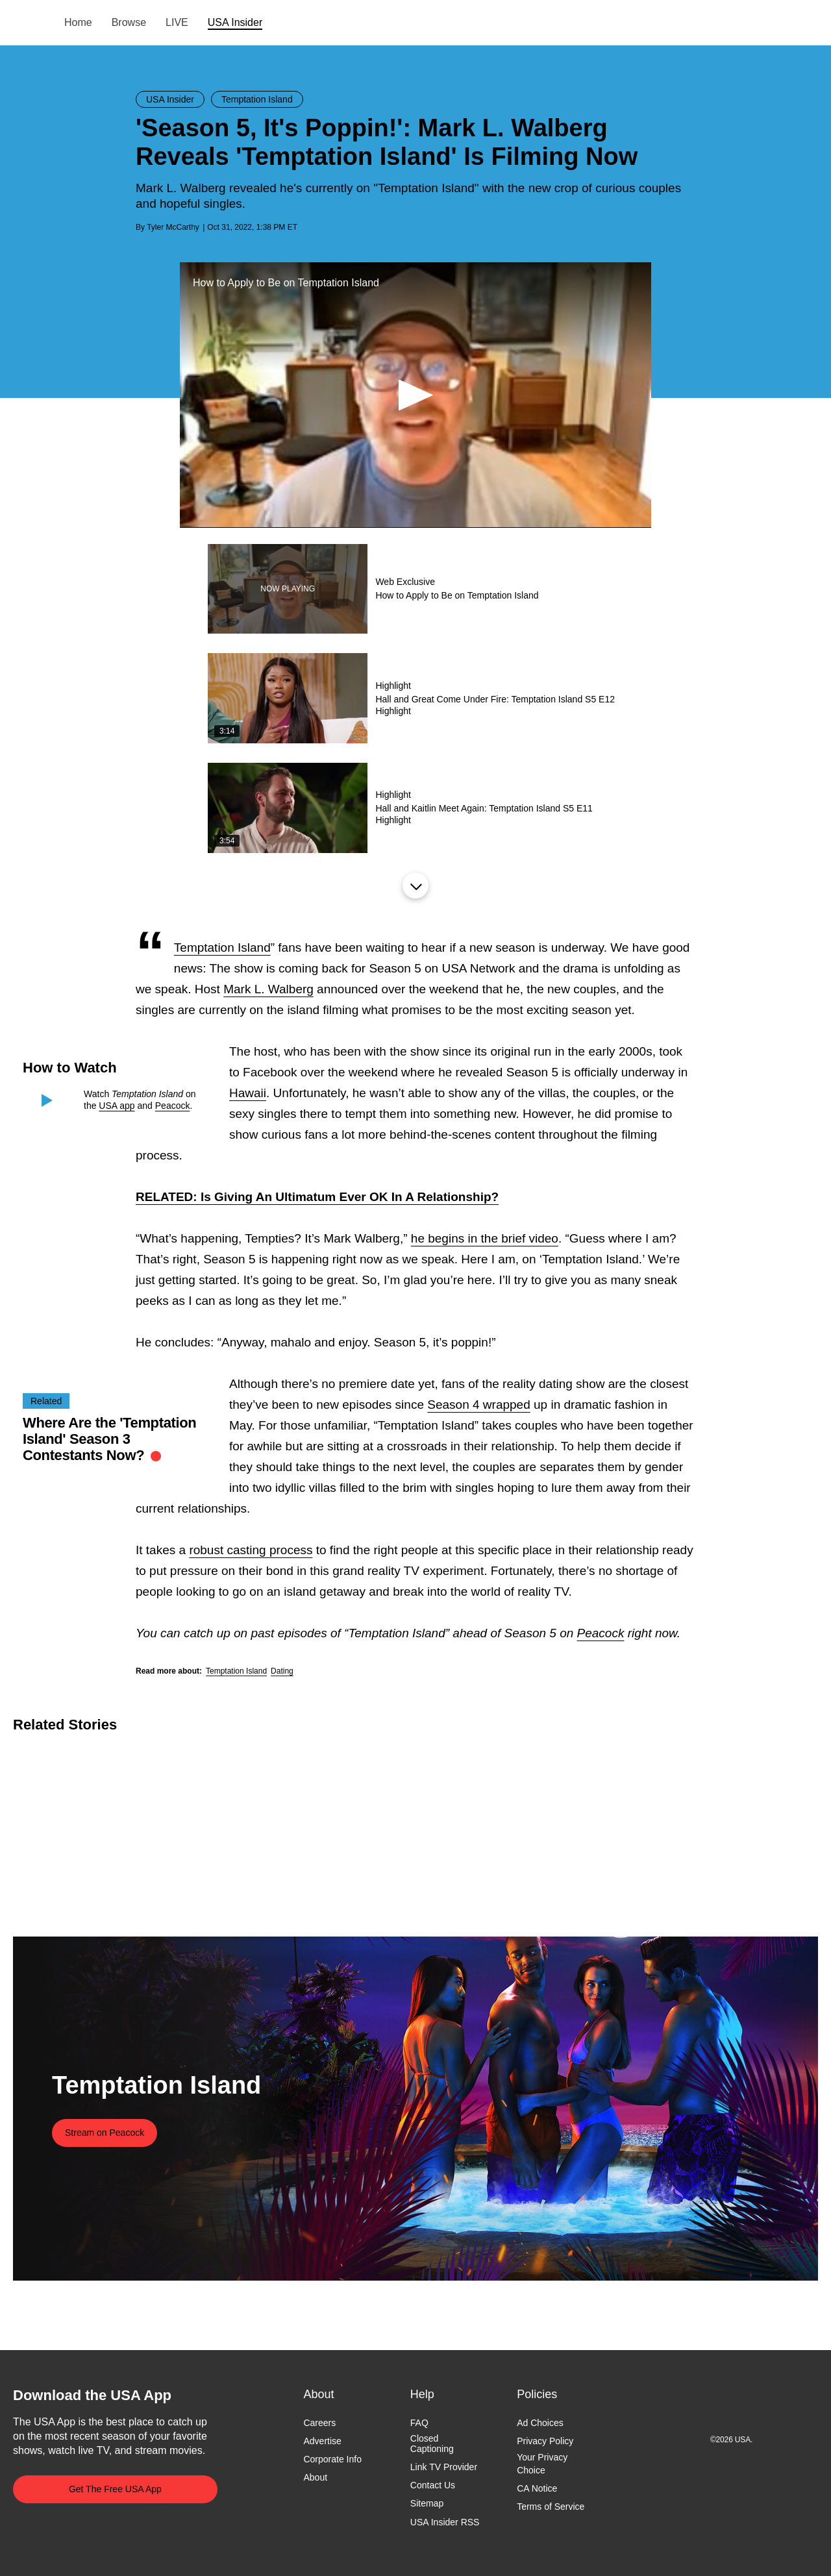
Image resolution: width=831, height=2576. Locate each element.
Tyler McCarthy (173, 227)
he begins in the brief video (484, 1238)
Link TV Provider (443, 2467)
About (315, 2478)
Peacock (172, 1105)
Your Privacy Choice (542, 2464)
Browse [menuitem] (129, 22)
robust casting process (250, 1550)
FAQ (419, 2423)
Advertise (322, 2441)
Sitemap (426, 2504)
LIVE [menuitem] (177, 22)
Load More (415, 885)
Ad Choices (540, 2423)
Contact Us (432, 2486)
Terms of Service (550, 2506)
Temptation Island (222, 947)
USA (30, 23)
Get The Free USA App (115, 2489)
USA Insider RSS (445, 2522)
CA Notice (537, 2488)
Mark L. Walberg (268, 989)
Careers (319, 2423)
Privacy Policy (545, 2441)
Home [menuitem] (78, 22)
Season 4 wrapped (478, 1404)
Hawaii (247, 1093)
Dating (282, 1671)
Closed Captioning (432, 2443)
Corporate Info (332, 2460)
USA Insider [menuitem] (235, 22)
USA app (116, 1105)
